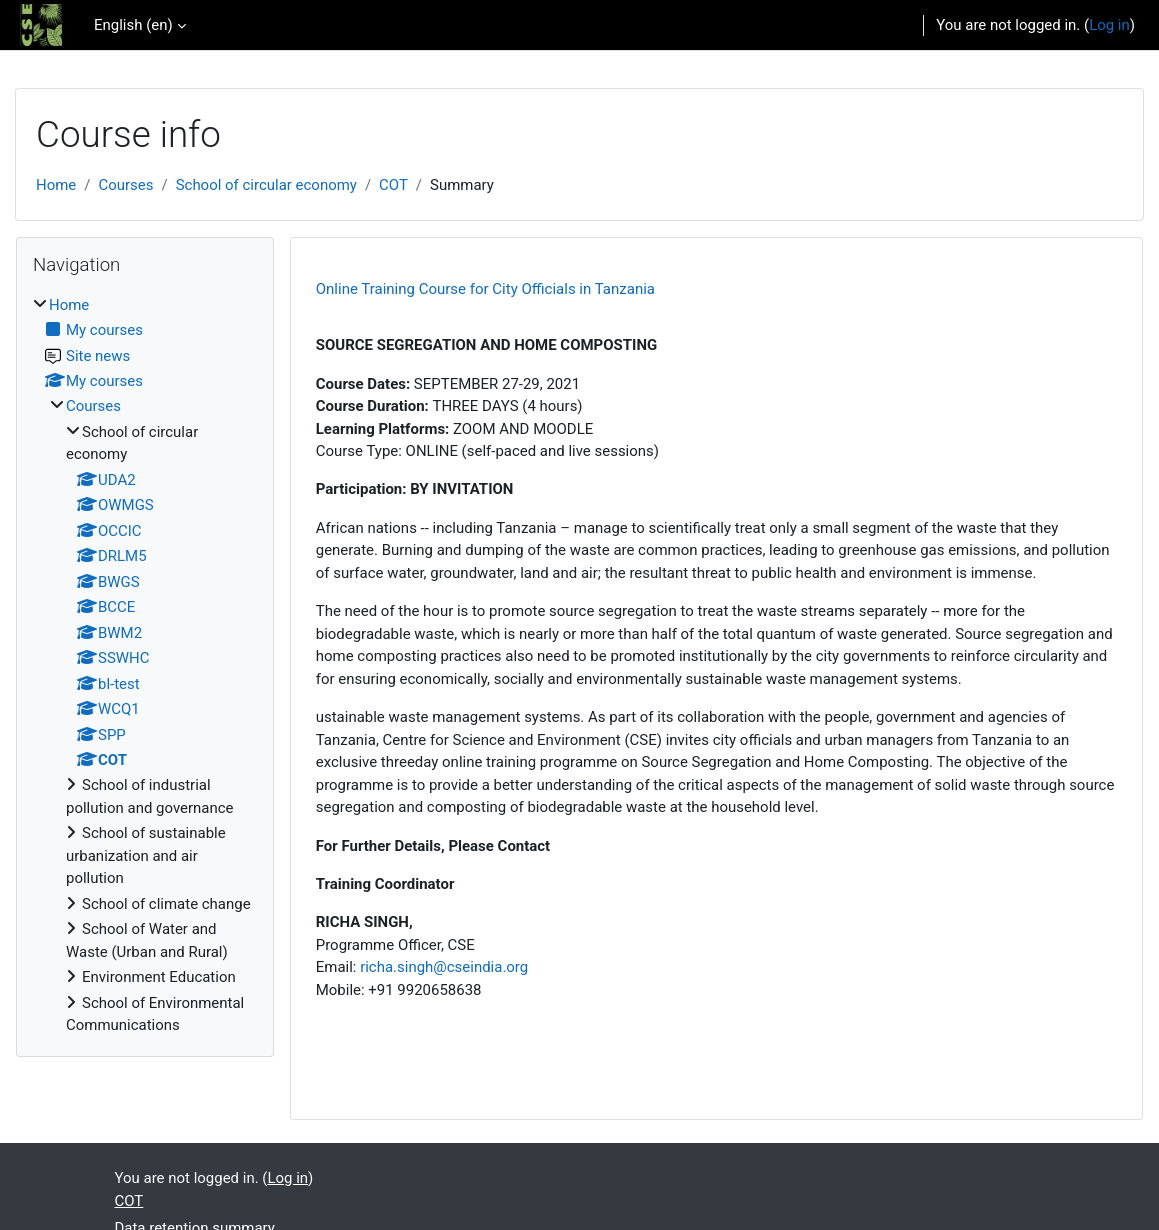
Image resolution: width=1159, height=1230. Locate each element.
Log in (1109, 25)
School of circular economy (266, 185)
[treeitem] (145, 665)
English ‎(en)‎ (133, 25)
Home (56, 185)
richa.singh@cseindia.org (444, 967)
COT (393, 185)
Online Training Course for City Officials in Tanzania (485, 289)
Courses (125, 185)
